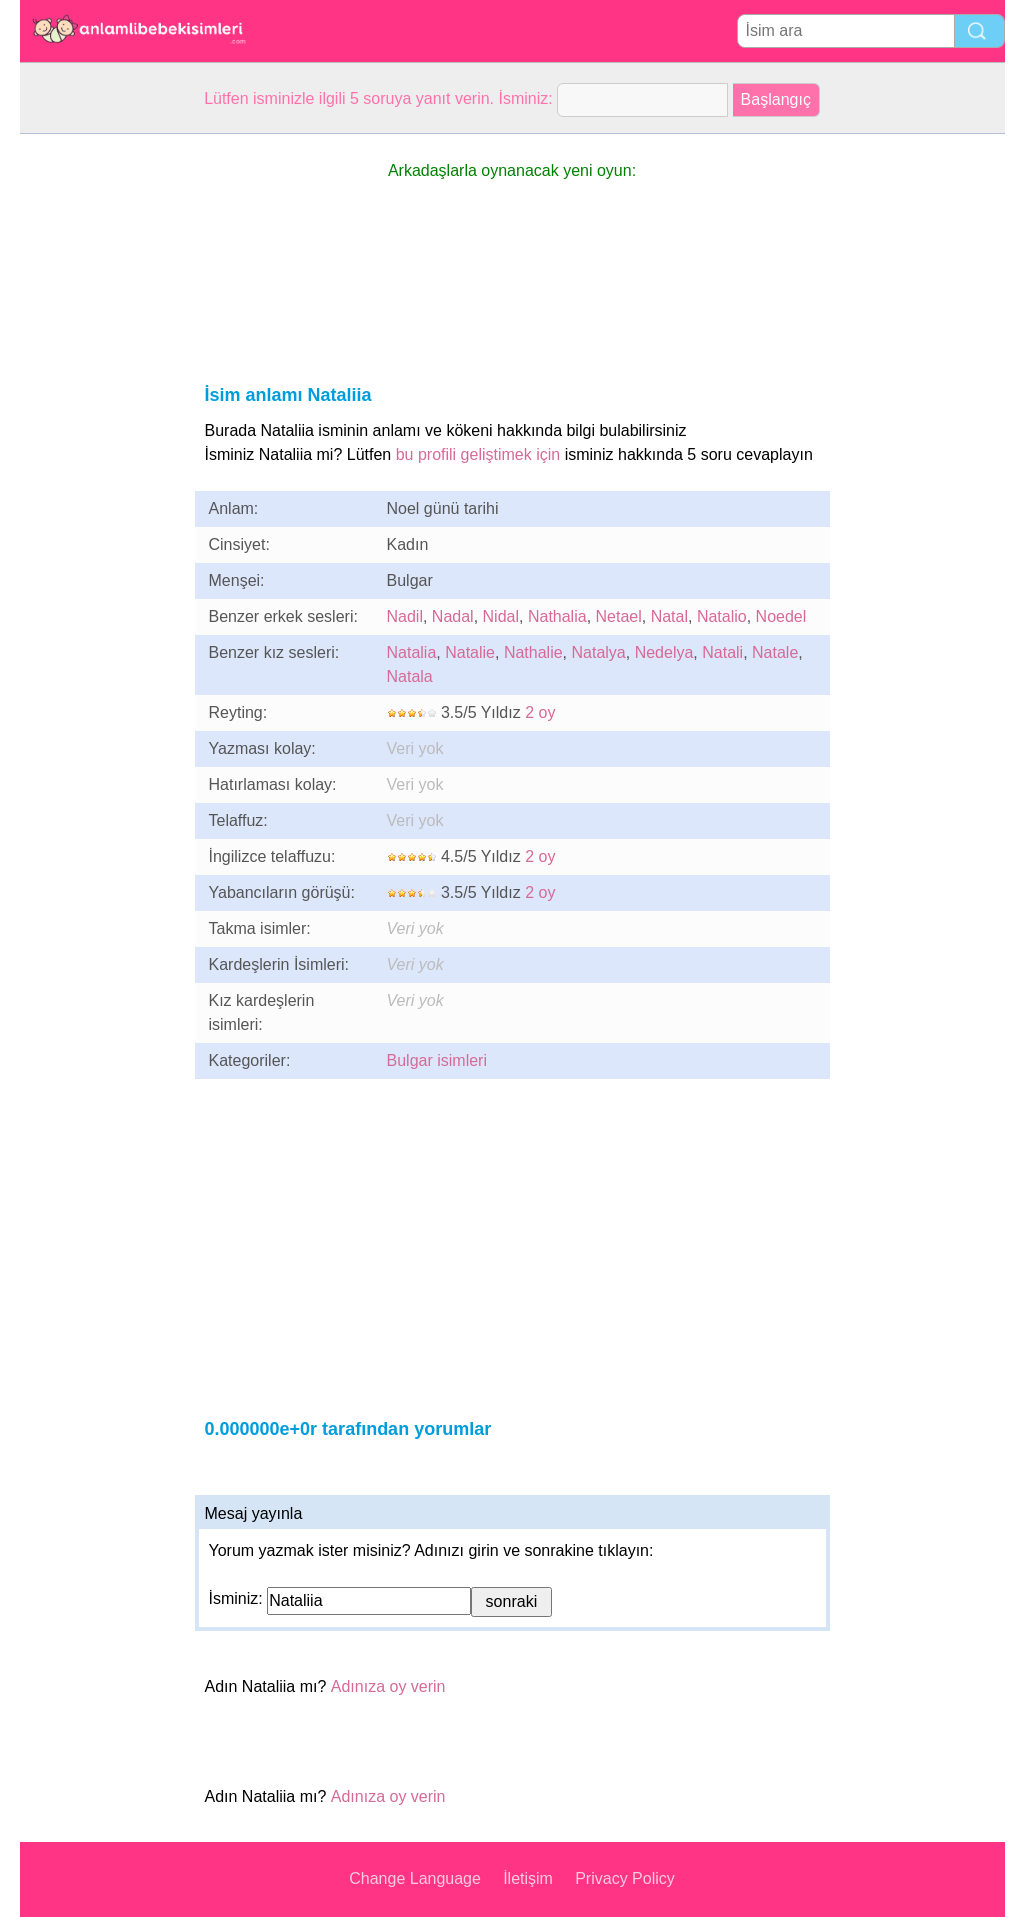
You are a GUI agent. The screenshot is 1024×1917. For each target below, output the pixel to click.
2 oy (540, 712)
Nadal (453, 616)
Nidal (501, 616)
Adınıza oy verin (388, 1686)
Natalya (599, 652)
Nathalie (533, 652)
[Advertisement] (100, 434)
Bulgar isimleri (437, 1060)
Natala (410, 676)
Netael (619, 616)
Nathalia (557, 616)
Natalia (412, 652)
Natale (775, 652)
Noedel (781, 616)
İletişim (528, 1878)
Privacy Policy (625, 1878)
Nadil (405, 616)
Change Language (415, 1878)
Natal (669, 616)
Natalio (722, 616)
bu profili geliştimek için (478, 454)
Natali (722, 652)
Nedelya (664, 652)
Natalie (470, 652)
